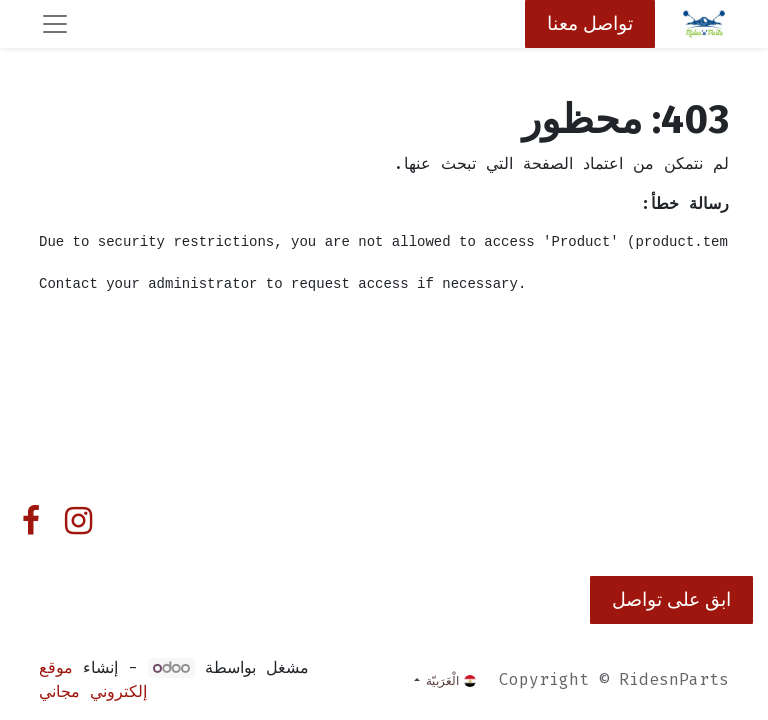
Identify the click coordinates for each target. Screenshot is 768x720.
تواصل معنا (590, 23)
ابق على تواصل (671, 599)
